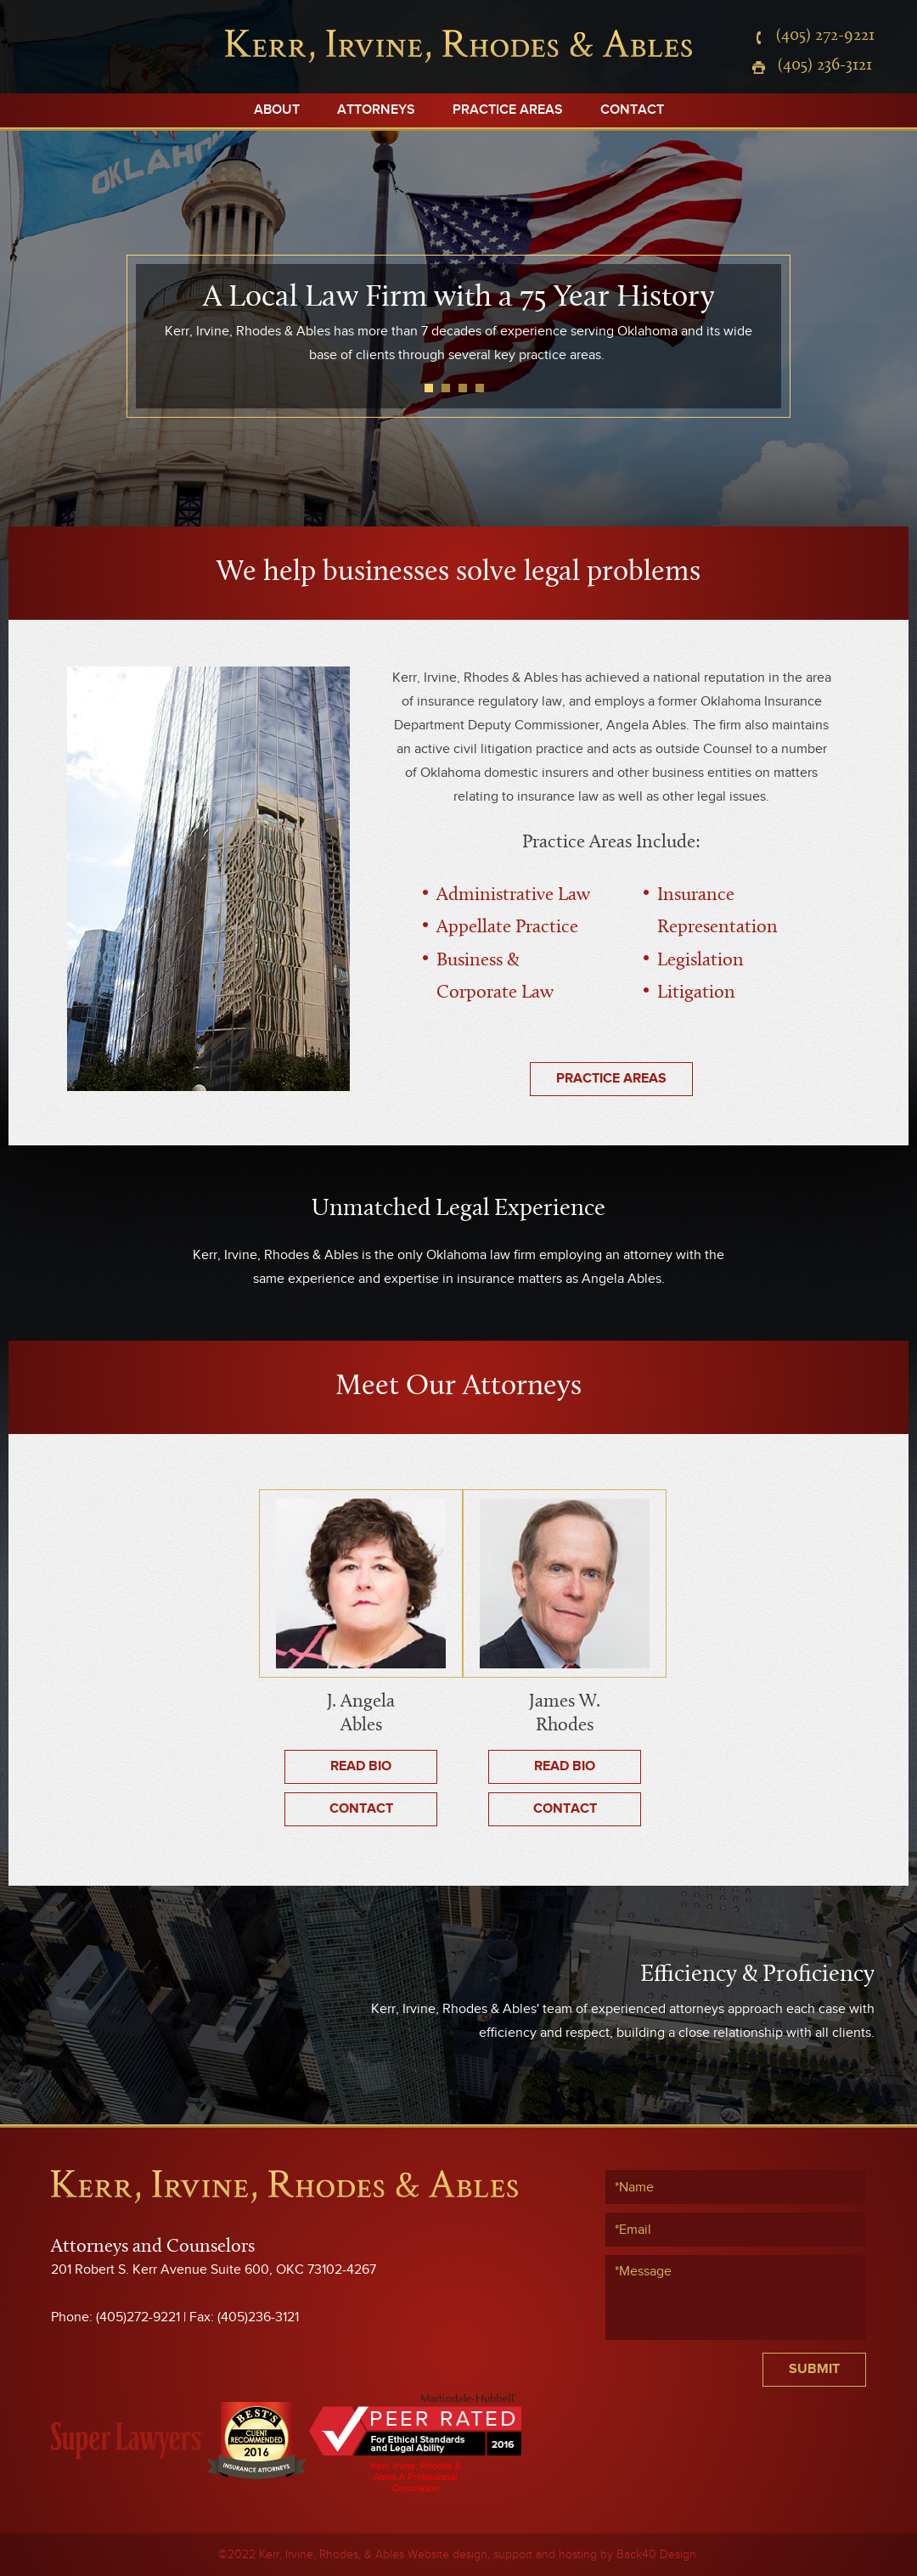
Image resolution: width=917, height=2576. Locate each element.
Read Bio (360, 1766)
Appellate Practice (507, 927)
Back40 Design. (657, 2555)
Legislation (700, 960)
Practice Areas (508, 110)
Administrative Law (513, 895)
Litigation (696, 993)
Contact (632, 110)
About (277, 110)
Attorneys (376, 110)
